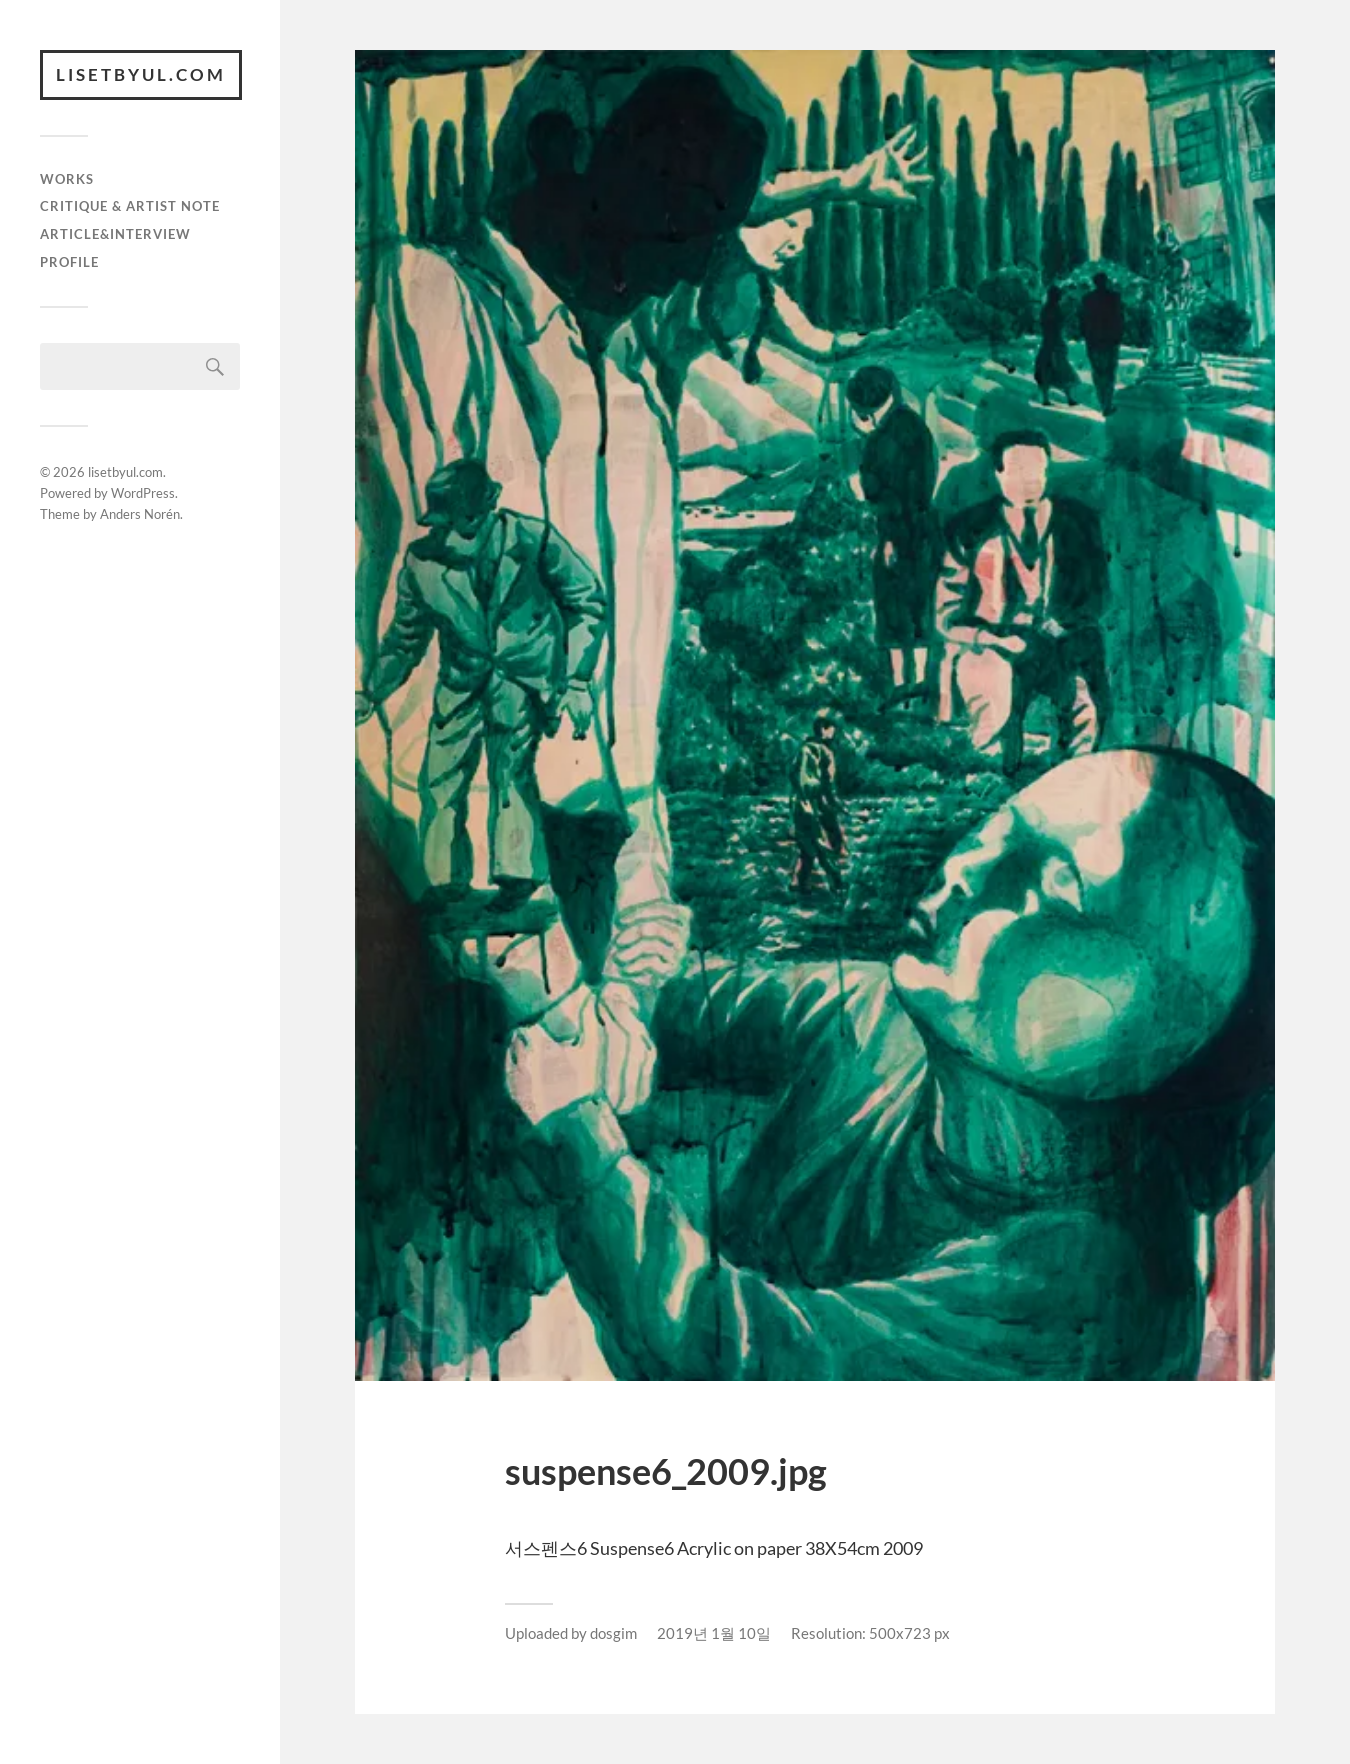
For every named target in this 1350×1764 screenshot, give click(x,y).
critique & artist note (130, 206)
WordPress (143, 493)
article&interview (115, 234)
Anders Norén (140, 514)
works (67, 179)
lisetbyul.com (141, 74)
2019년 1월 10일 (714, 1633)
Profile (69, 262)
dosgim (613, 1633)
